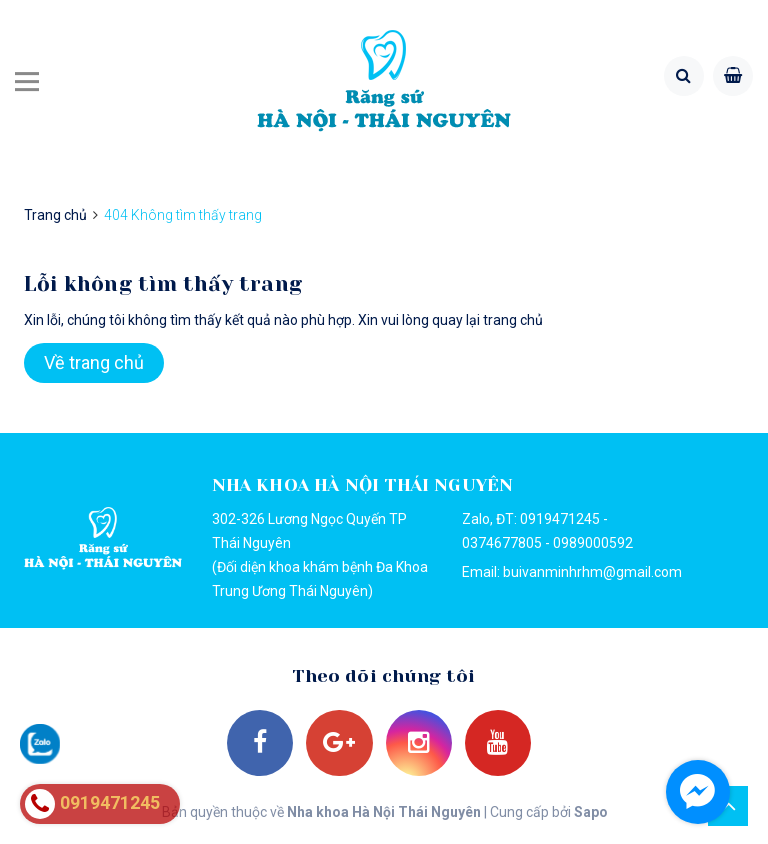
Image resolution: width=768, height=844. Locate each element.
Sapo (590, 816)
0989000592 (593, 543)
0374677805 (502, 543)
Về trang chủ (94, 362)
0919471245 (560, 519)
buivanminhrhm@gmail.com (592, 572)
